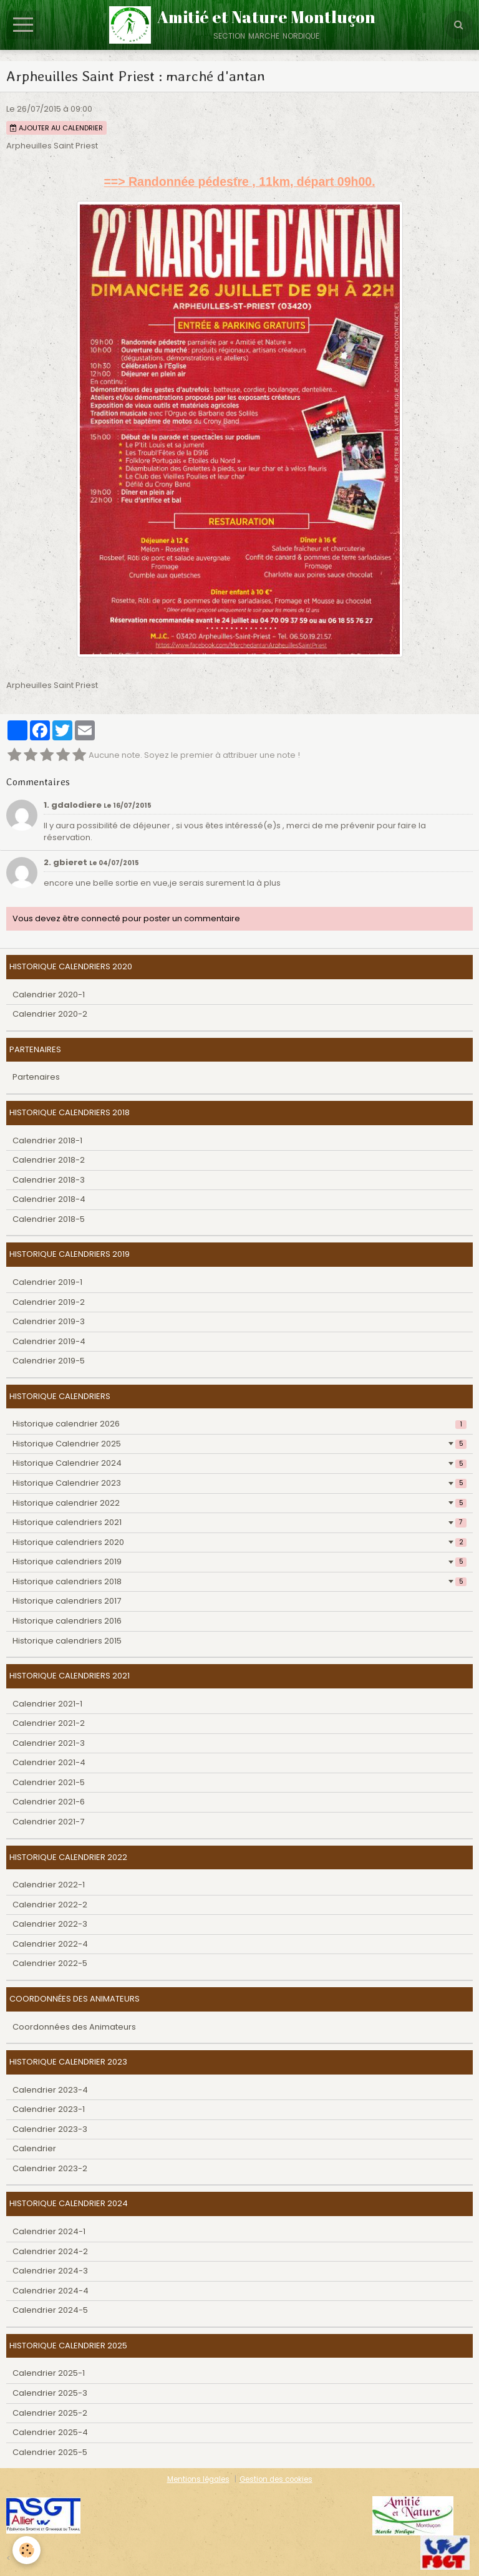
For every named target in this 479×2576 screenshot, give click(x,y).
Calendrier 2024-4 (50, 2291)
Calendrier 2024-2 (50, 2251)
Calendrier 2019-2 (48, 1302)
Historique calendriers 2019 (239, 1561)
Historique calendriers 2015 (67, 1641)
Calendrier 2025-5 (49, 2452)
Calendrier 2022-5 (49, 1963)
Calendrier (34, 2148)
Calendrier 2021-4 (48, 1762)
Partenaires (36, 1077)
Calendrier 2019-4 (48, 1341)
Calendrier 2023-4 (50, 2090)
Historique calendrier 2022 (239, 1503)
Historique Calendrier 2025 (239, 1444)
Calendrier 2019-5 (48, 1361)
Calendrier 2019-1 (47, 1282)
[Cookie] (26, 2550)
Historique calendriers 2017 (66, 1601)
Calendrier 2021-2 (48, 1723)
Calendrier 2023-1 (48, 2109)
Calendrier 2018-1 (47, 1140)
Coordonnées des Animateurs (74, 2027)
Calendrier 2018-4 (48, 1199)
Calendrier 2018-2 (48, 1160)
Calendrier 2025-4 (50, 2432)
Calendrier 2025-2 (49, 2413)
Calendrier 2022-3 (49, 1924)
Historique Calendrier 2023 (239, 1483)
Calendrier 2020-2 (49, 1014)
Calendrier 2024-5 (50, 2310)
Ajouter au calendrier (56, 128)
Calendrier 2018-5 (48, 1219)
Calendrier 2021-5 (48, 1782)
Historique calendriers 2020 (239, 1542)
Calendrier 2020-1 (48, 994)
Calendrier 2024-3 (50, 2271)
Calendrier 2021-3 (48, 1743)
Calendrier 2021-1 (47, 1704)
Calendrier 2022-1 (48, 1885)
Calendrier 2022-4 (50, 1944)
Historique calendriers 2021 (239, 1522)
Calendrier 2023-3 (49, 2129)
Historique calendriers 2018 (239, 1581)
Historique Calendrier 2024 (239, 1463)
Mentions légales (198, 2479)
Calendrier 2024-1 (48, 2231)
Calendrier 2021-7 (48, 1822)
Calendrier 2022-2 (49, 1904)
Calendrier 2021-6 (48, 1802)
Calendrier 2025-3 (49, 2393)
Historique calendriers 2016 (67, 1621)
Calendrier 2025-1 (48, 2373)
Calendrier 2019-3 (48, 1321)
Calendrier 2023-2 (49, 2168)
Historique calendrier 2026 (239, 1424)
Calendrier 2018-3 (48, 1180)
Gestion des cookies (276, 2479)
